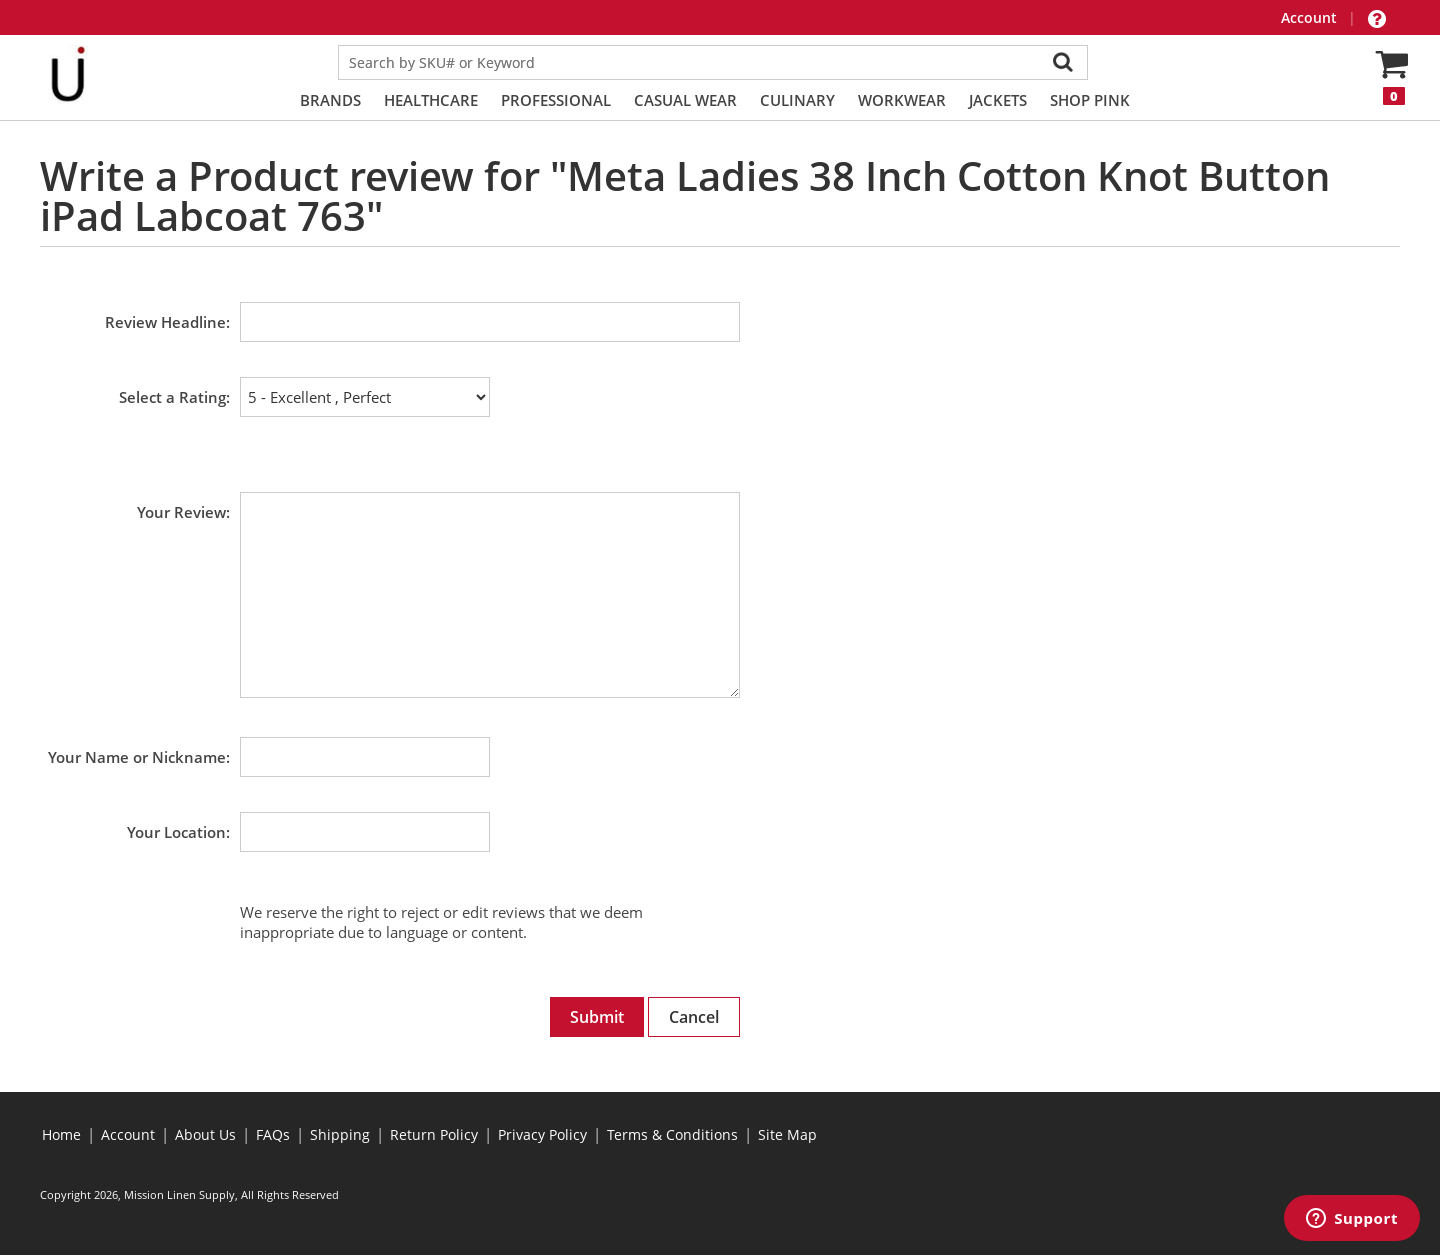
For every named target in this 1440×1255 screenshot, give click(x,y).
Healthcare (431, 100)
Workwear (902, 100)
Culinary (797, 100)
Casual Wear (685, 100)
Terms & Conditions (672, 1134)
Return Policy (434, 1134)
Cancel (694, 1017)
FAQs (273, 1134)
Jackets (998, 100)
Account (1311, 17)
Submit (597, 1017)
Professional (556, 100)
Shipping (340, 1134)
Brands (330, 100)
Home (61, 1134)
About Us (205, 1134)
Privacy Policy (542, 1134)
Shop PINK (1090, 100)
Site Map (787, 1134)
